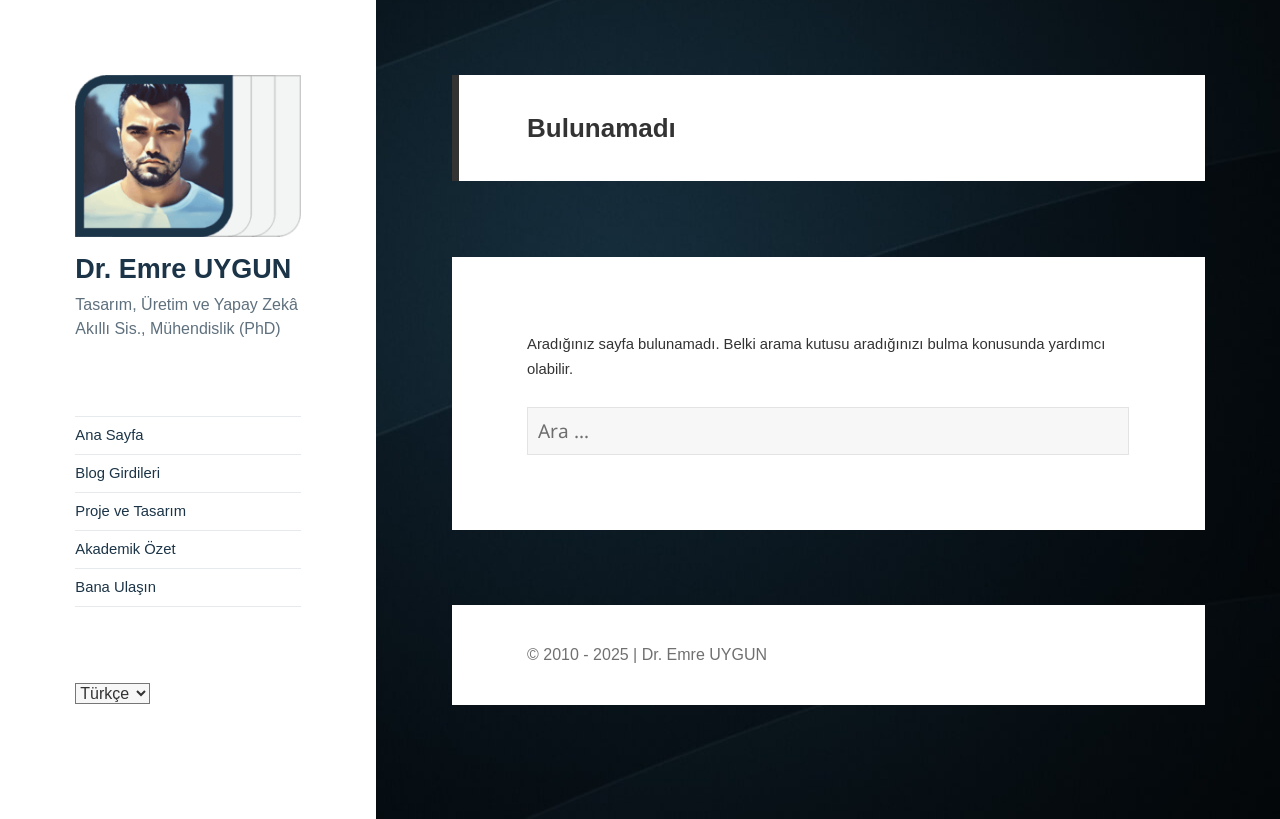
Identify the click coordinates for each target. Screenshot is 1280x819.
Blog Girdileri (117, 473)
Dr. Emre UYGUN (183, 269)
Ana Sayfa (109, 435)
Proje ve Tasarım (130, 511)
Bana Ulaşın (115, 587)
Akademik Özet (125, 549)
